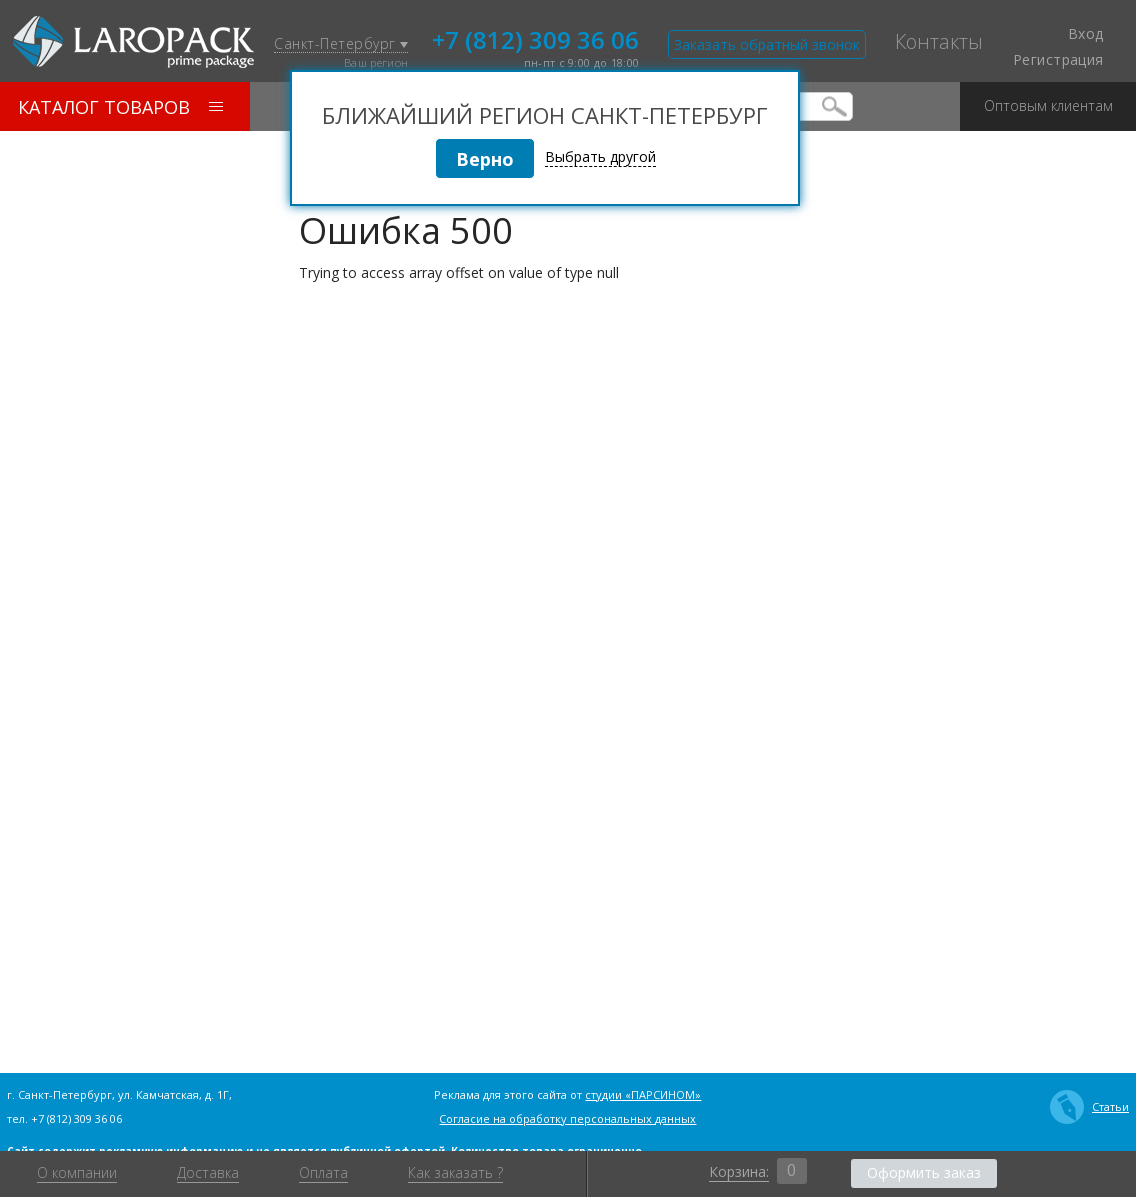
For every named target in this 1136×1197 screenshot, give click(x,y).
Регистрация (1058, 60)
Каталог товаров (120, 107)
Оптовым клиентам (1048, 98)
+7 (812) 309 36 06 (535, 38)
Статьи (1089, 1107)
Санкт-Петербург (341, 44)
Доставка (208, 1173)
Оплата (323, 1173)
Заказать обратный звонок (767, 44)
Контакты (939, 42)
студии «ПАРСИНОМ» (643, 1094)
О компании (77, 1173)
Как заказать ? (455, 1173)
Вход (1074, 34)
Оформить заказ (924, 1172)
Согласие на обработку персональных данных (567, 1118)
